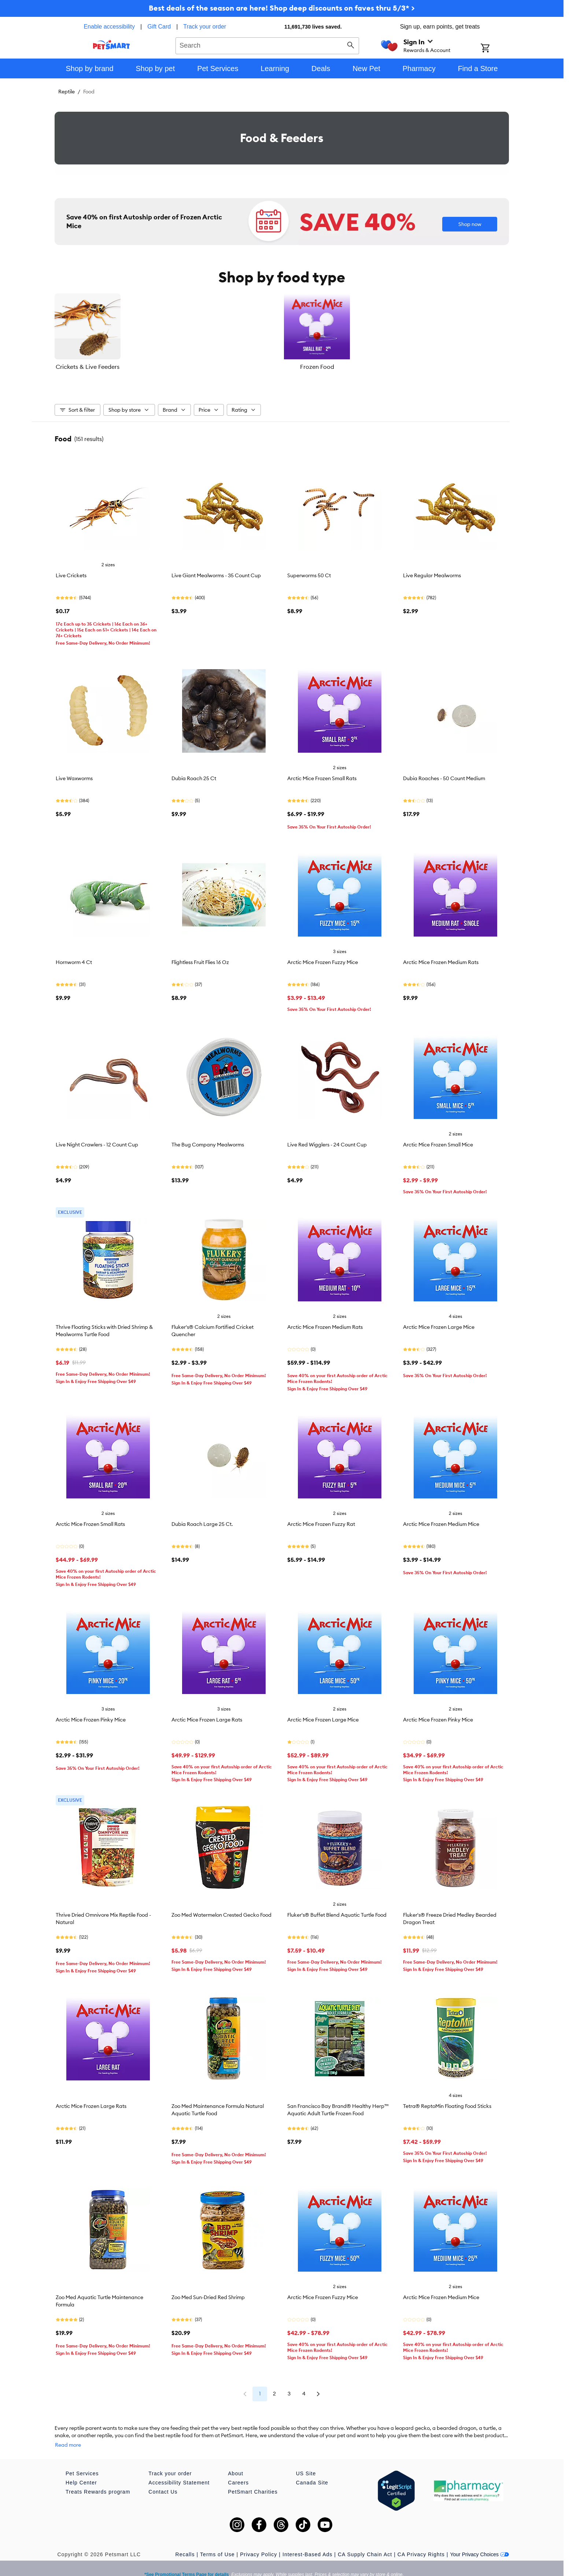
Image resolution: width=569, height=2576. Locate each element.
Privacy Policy (258, 2543)
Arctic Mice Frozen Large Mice (438, 1323)
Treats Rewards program (98, 2481)
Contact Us (162, 2481)
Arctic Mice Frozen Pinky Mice (91, 1716)
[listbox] (282, 332)
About (235, 2462)
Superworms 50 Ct (309, 571)
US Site (306, 2462)
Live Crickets (71, 571)
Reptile (66, 91)
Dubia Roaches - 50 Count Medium (444, 774)
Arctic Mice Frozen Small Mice (438, 1141)
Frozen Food (282, 366)
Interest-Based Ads (307, 2543)
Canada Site (312, 2472)
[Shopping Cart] (495, 49)
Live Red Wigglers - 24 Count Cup (327, 1141)
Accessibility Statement (179, 2472)
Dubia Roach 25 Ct (193, 774)
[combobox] (267, 44)
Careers (238, 2472)
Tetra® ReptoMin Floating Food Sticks (447, 2102)
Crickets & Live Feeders (130, 366)
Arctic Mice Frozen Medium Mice (441, 1520)
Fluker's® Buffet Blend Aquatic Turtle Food (337, 1911)
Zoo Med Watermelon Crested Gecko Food (221, 1911)
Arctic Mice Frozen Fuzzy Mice (322, 958)
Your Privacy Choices (479, 2543)
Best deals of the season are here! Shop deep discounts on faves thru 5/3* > (282, 7)
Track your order (204, 26)
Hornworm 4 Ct (74, 958)
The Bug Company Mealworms (207, 1141)
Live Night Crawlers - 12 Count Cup (97, 1141)
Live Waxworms (74, 774)
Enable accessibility (109, 26)
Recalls (185, 2543)
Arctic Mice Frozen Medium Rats (441, 958)
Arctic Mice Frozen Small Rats (321, 774)
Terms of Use (217, 2543)
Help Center (81, 2472)
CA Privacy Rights (421, 2543)
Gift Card (159, 26)
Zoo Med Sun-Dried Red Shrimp (208, 2293)
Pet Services (82, 2462)
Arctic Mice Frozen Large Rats (206, 1716)
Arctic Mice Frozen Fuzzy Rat (321, 1520)
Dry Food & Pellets (433, 366)
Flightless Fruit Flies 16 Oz (200, 958)
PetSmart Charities (252, 2481)
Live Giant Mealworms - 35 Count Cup (216, 571)
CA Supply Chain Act (365, 2543)
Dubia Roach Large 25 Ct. (202, 1520)
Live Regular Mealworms (432, 571)
